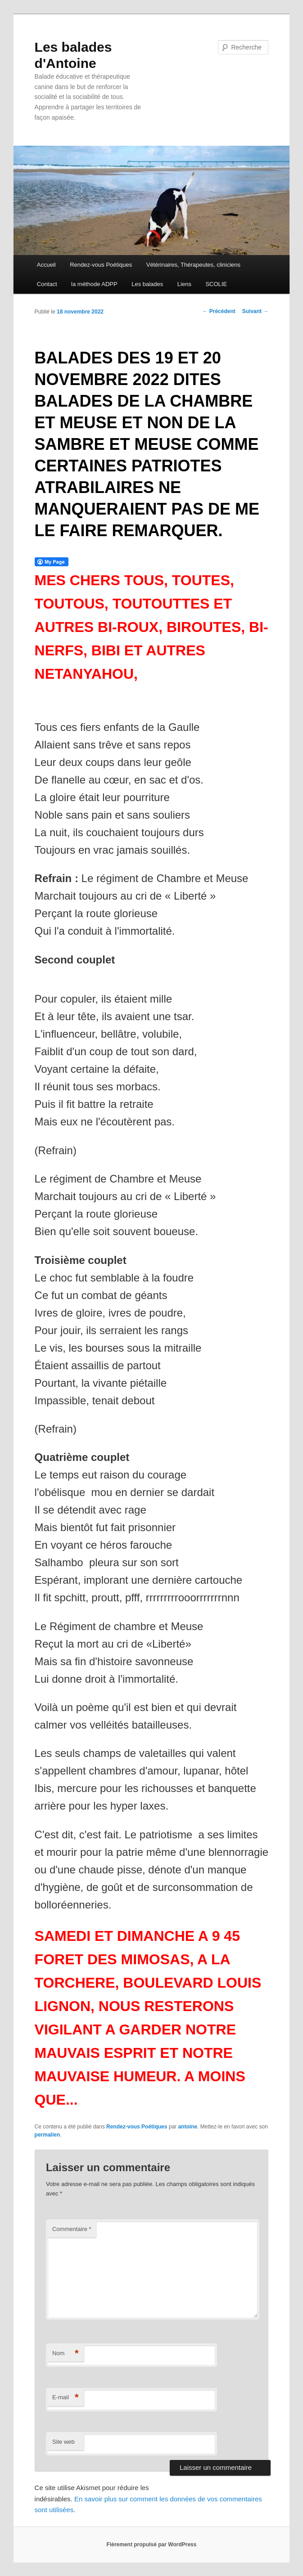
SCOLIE (216, 284)
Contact (47, 284)
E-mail (65, 2397)
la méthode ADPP (94, 284)
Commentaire (71, 2229)
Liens (184, 284)
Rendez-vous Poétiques (101, 264)
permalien (47, 2135)
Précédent (218, 311)
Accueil (46, 264)
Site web (63, 2441)
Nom (65, 2353)
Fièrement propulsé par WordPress (152, 2544)
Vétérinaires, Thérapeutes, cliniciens (193, 264)
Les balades (147, 284)
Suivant (255, 311)
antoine (187, 2127)
